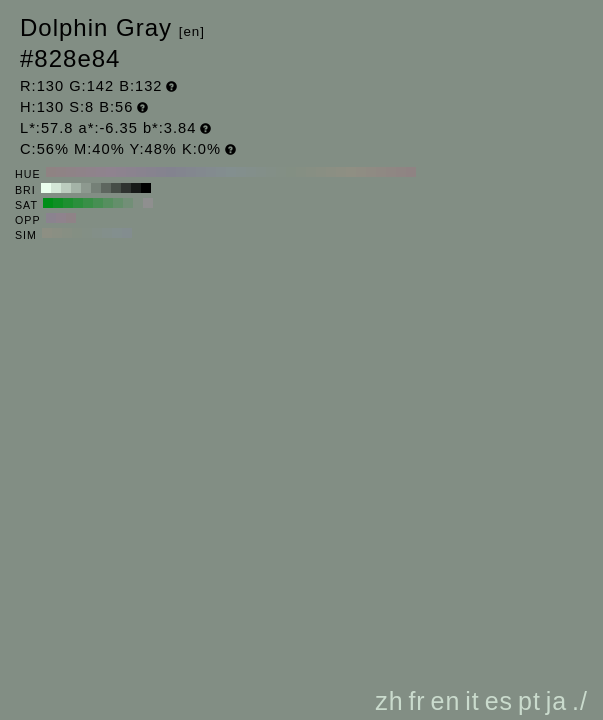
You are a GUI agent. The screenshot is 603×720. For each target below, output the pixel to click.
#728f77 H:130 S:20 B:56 (128, 203)
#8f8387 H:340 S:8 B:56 (71, 172)
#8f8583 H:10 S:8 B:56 (401, 172)
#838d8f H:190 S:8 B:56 (221, 172)
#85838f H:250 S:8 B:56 (161, 172)
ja (556, 701)
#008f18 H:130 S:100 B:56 (48, 203)
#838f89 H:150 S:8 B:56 (261, 172)
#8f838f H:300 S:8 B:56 (111, 172)
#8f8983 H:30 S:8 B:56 (381, 172)
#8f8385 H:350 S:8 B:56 (61, 172)
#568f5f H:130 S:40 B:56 (108, 203)
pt (529, 701)
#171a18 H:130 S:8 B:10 (136, 188)
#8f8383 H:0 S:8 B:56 (411, 172)
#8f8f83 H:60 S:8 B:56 (351, 172)
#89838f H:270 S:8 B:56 (141, 172)
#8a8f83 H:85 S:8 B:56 (57, 233)
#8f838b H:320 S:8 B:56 (91, 172)
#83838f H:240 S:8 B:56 (171, 172)
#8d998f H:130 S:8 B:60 (86, 188)
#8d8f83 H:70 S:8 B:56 (341, 172)
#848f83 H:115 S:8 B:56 (77, 233)
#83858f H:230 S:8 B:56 (181, 172)
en (446, 701)
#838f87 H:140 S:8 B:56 (271, 172)
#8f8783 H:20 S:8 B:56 (391, 172)
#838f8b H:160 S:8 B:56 (251, 172)
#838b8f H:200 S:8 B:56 (211, 172)
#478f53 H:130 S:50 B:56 (98, 203)
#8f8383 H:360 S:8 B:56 (51, 172)
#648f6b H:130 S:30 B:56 (118, 203)
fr (416, 701)
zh (389, 701)
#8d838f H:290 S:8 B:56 (121, 172)
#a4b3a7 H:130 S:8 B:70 (76, 188)
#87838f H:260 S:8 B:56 (151, 172)
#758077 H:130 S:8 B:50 (96, 188)
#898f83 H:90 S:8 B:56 (321, 172)
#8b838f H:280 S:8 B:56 (131, 172)
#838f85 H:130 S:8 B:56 (281, 172)
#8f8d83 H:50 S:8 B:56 (361, 172)
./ (580, 701)
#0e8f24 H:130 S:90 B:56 (58, 203)
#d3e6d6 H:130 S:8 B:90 (56, 188)
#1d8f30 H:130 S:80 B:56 (68, 203)
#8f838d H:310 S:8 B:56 (101, 172)
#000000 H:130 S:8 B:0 (146, 188)
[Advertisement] (420, 534)
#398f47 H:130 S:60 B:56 (88, 203)
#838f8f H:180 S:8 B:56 (231, 172)
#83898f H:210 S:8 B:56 (201, 172)
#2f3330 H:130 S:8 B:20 (126, 188)
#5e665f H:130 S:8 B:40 (106, 188)
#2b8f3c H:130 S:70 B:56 (78, 203)
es (499, 701)
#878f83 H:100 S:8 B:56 (311, 172)
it (472, 701)
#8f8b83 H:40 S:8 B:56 (371, 172)
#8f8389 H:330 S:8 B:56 (81, 172)
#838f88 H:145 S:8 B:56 (97, 233)
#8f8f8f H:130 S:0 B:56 (148, 203)
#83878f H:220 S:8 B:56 (191, 172)
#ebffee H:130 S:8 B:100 (46, 188)
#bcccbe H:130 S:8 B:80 (66, 188)
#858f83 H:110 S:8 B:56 (301, 172)
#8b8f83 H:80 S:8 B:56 (331, 172)
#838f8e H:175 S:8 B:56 (117, 233)
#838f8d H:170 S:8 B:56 (241, 172)
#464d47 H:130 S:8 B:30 (116, 188)
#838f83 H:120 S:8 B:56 (291, 172)
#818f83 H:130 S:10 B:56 (138, 203)
